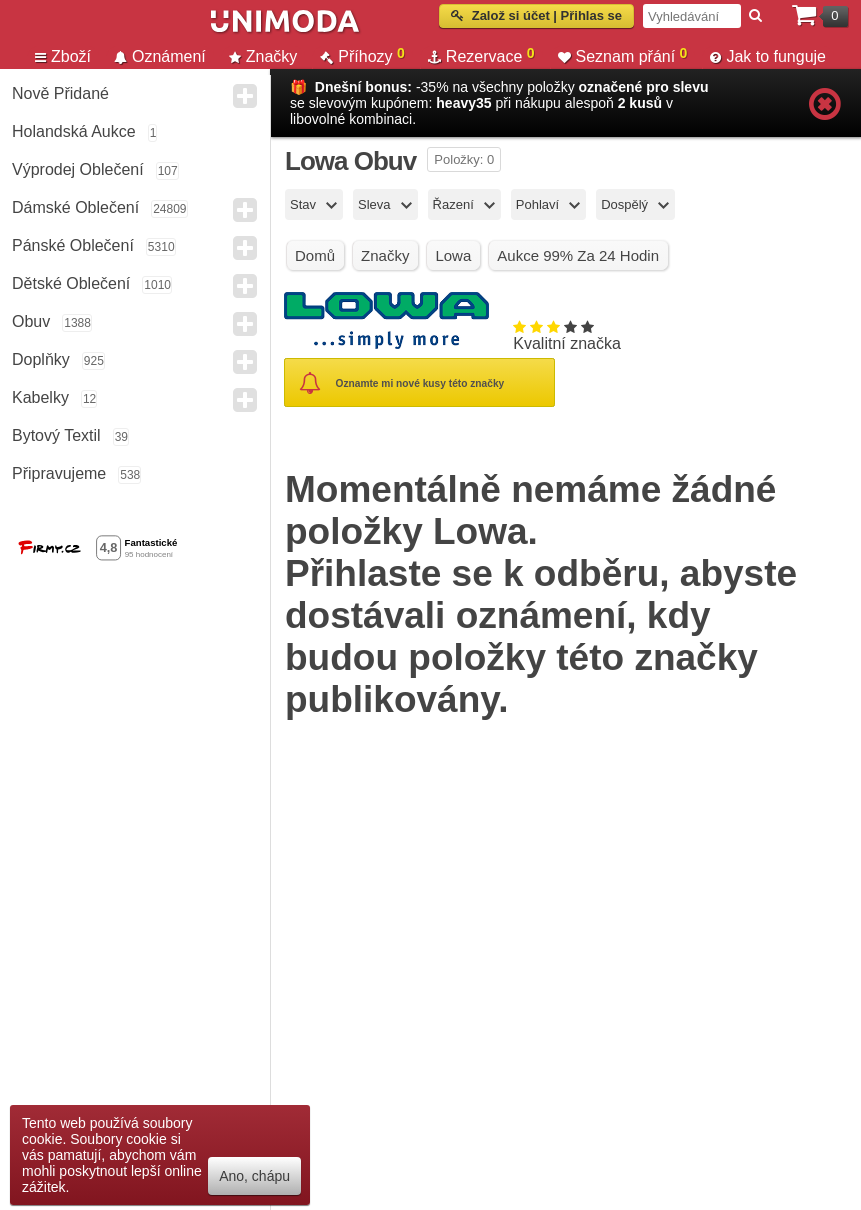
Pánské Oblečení (73, 245)
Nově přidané (60, 93)
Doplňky (41, 359)
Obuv (31, 321)
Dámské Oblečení (75, 207)
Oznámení (160, 56)
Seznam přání (623, 56)
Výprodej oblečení (78, 169)
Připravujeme (59, 473)
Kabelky (40, 397)
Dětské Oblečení (71, 283)
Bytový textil (56, 435)
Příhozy (362, 56)
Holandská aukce (74, 131)
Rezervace (481, 56)
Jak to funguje (768, 56)
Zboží (63, 56)
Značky (263, 56)
